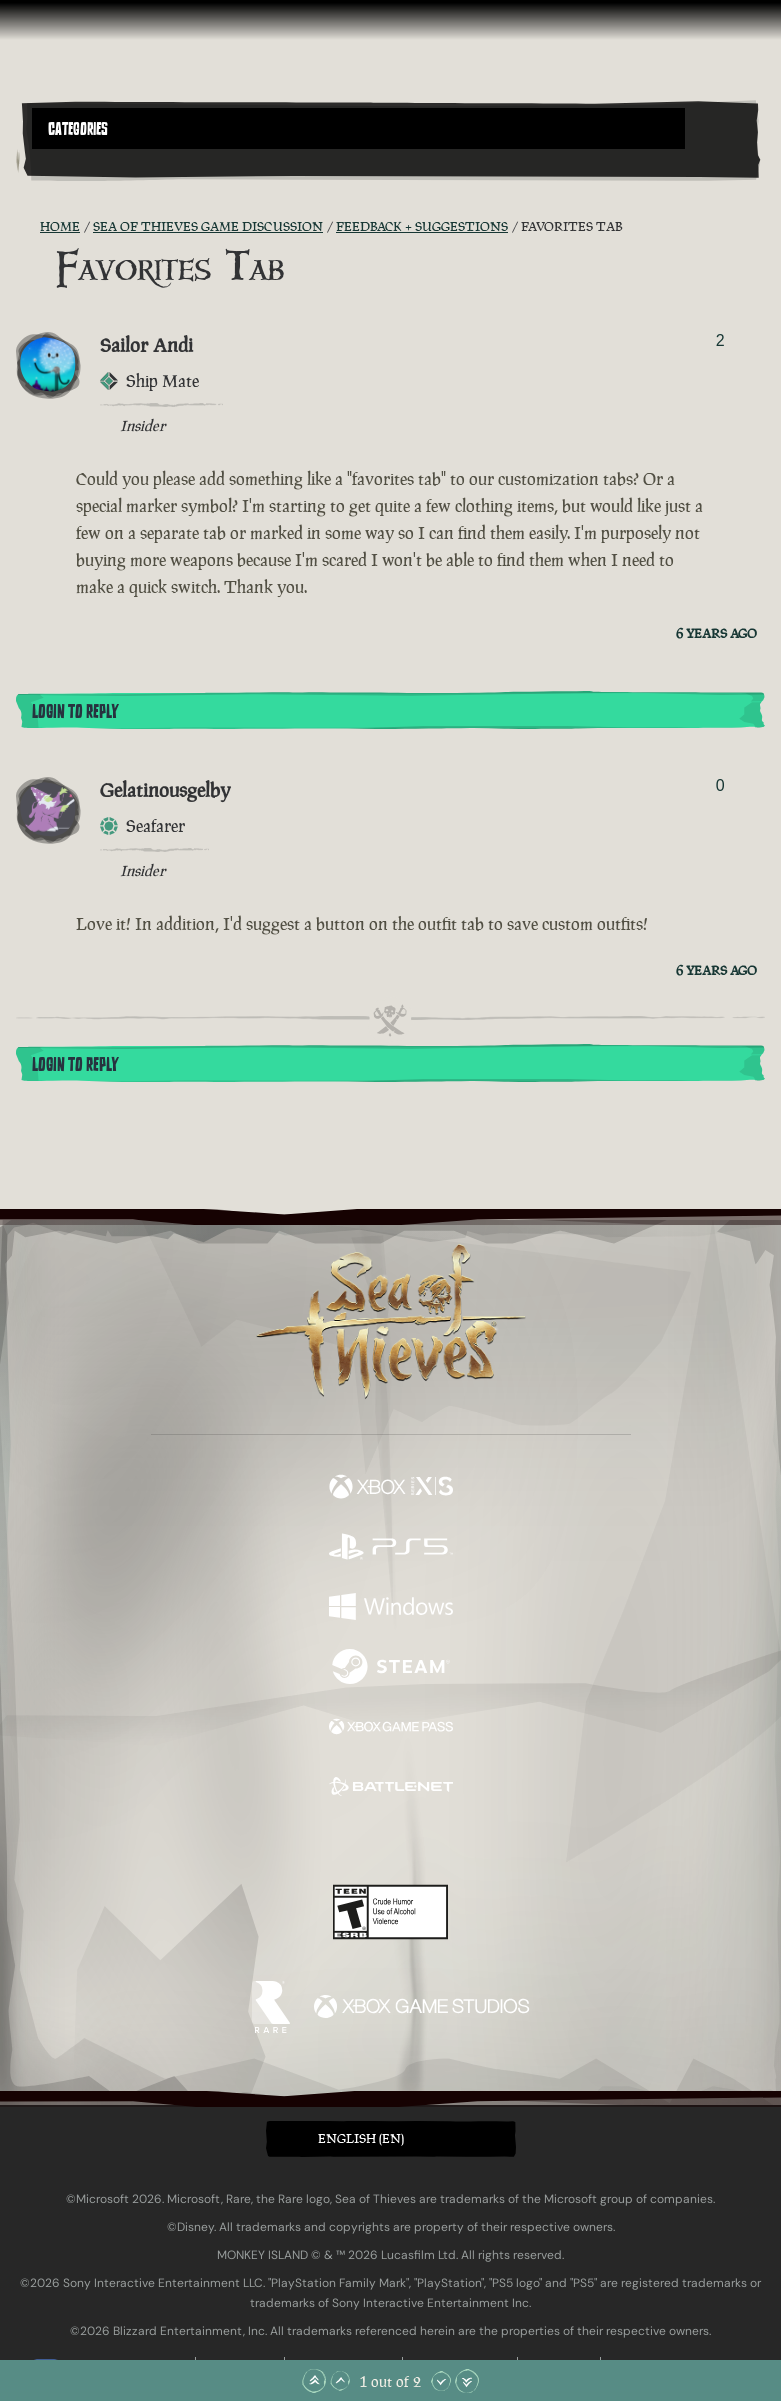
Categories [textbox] (78, 129)
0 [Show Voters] (720, 785)
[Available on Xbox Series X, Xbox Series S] (391, 1489)
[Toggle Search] (60, 161)
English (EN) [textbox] (361, 2138)
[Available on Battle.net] (391, 1789)
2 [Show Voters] (720, 340)
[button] (358, 128)
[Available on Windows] (391, 1609)
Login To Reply (75, 712)
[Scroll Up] (340, 2381)
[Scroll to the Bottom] (467, 2381)
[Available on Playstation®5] (391, 1549)
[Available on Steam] (391, 1669)
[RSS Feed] (28, 227)
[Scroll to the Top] (314, 2381)
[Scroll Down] (441, 2381)
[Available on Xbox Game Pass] (391, 1729)
